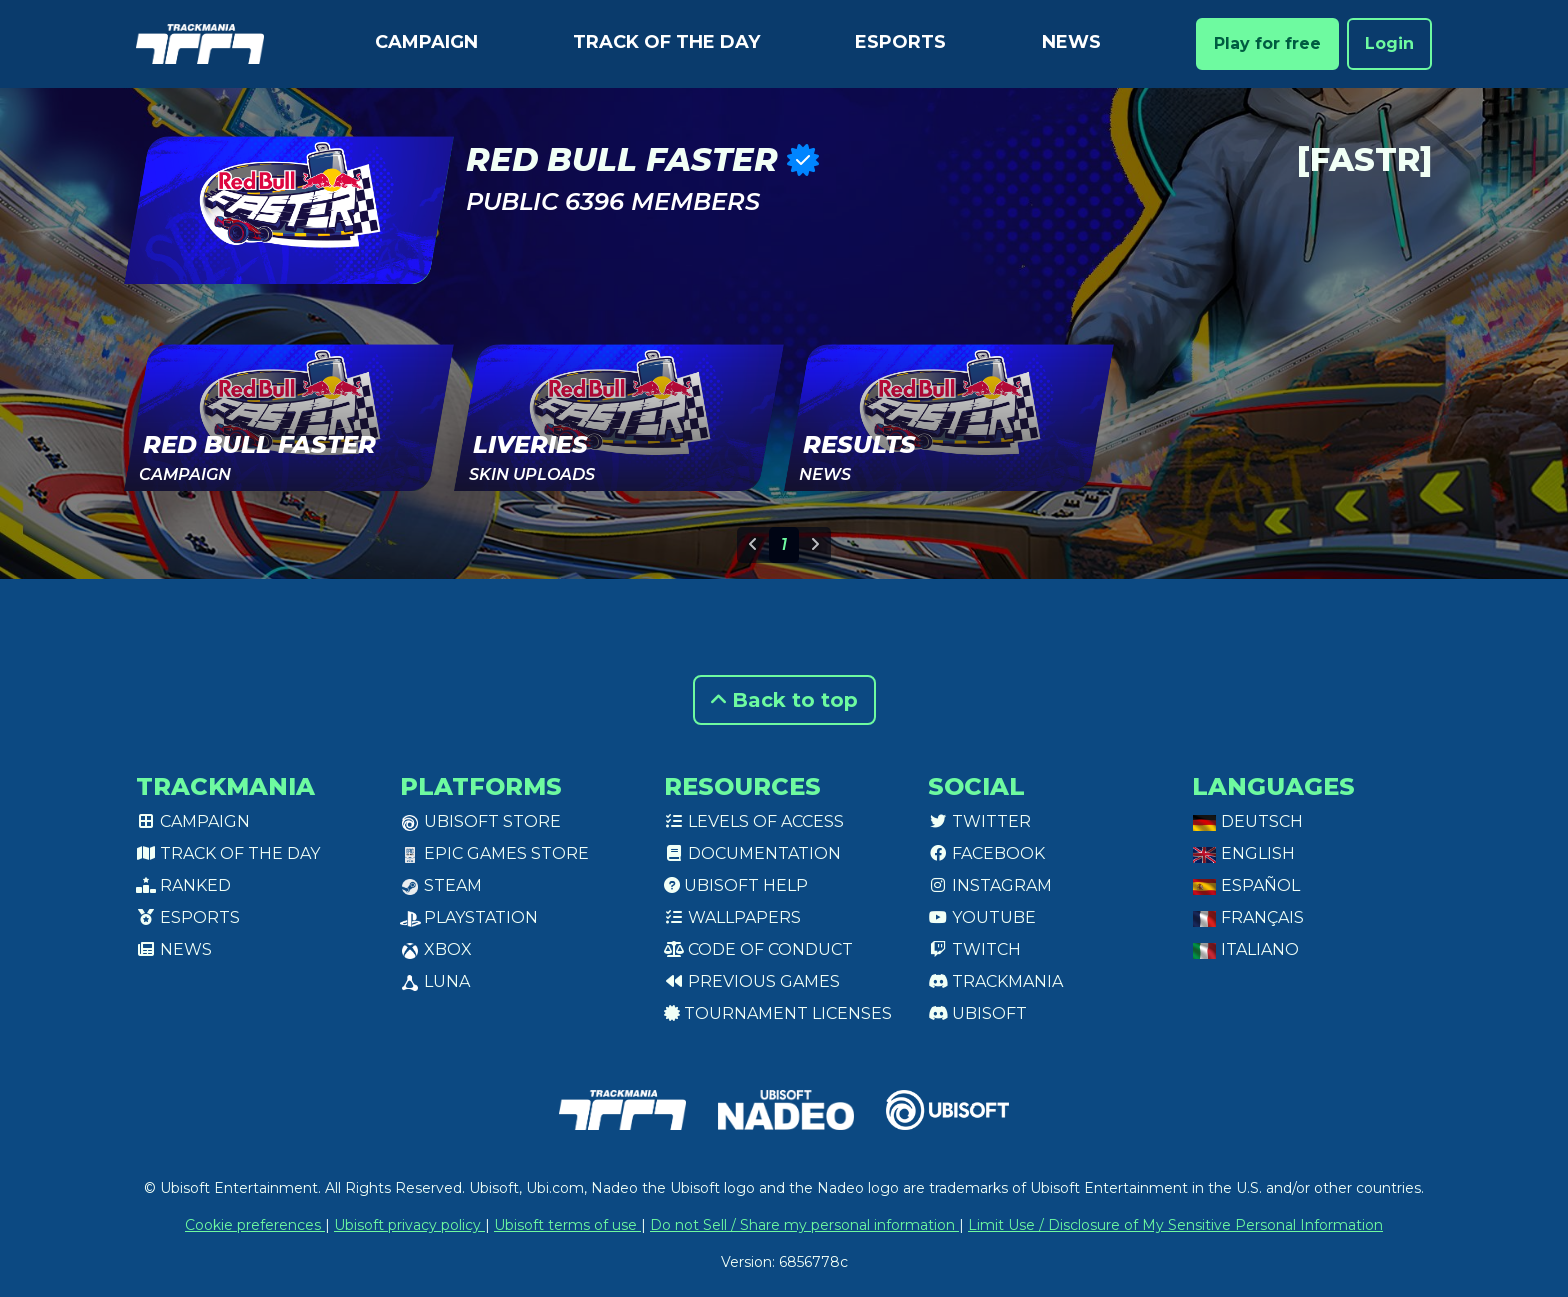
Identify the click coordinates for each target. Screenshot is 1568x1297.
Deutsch (1247, 821)
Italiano (1245, 949)
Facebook (986, 853)
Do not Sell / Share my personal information (804, 1225)
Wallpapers (732, 917)
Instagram (990, 885)
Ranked (183, 885)
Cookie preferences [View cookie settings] (255, 1225)
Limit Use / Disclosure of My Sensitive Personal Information (1175, 1225)
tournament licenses (778, 1013)
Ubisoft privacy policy (409, 1225)
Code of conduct (758, 949)
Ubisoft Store (480, 821)
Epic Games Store (494, 853)
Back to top (784, 700)
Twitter (979, 821)
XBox (436, 949)
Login (1389, 43)
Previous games (752, 981)
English (1243, 853)
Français (1248, 917)
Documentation (752, 853)
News (1071, 42)
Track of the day (666, 42)
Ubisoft (977, 1013)
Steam (441, 885)
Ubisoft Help (736, 885)
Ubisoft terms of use (567, 1225)
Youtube (982, 917)
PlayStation (469, 917)
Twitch (974, 949)
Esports (900, 42)
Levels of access (754, 821)
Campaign (426, 42)
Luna (435, 981)
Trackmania (995, 981)
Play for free (1267, 43)
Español (1246, 885)
